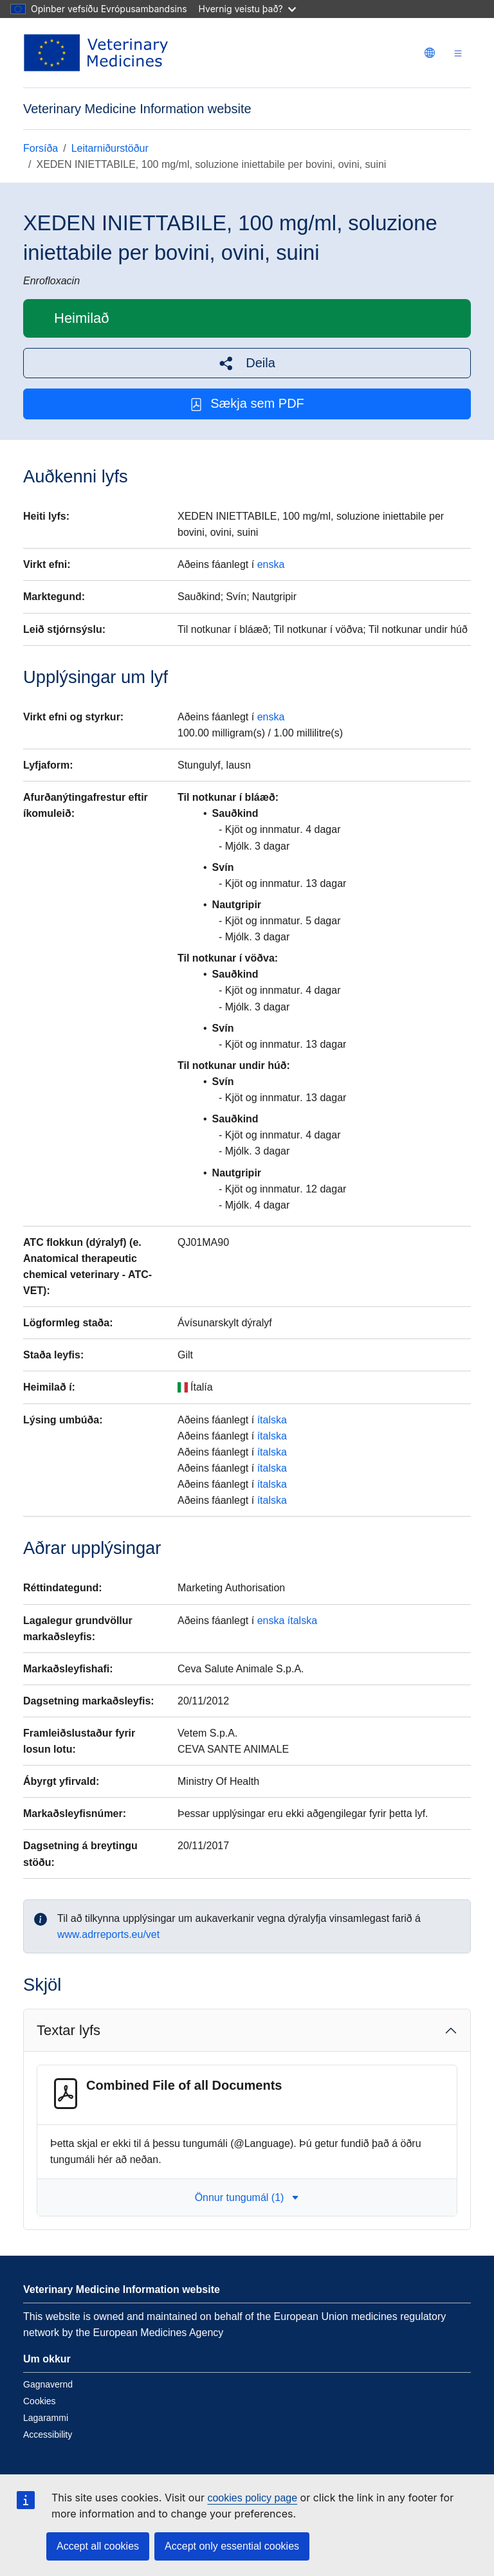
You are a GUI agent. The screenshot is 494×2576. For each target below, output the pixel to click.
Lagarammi (45, 2418)
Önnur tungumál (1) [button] (247, 2197)
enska (271, 564)
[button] (247, 363)
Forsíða (40, 148)
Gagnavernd (48, 2384)
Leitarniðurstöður (110, 148)
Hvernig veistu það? (247, 8)
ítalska (272, 1419)
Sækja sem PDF (247, 403)
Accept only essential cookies (232, 2546)
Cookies (39, 2401)
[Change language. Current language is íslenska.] (430, 53)
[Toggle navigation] (458, 53)
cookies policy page (252, 2497)
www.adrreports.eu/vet (108, 1934)
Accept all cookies (98, 2546)
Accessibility (47, 2434)
